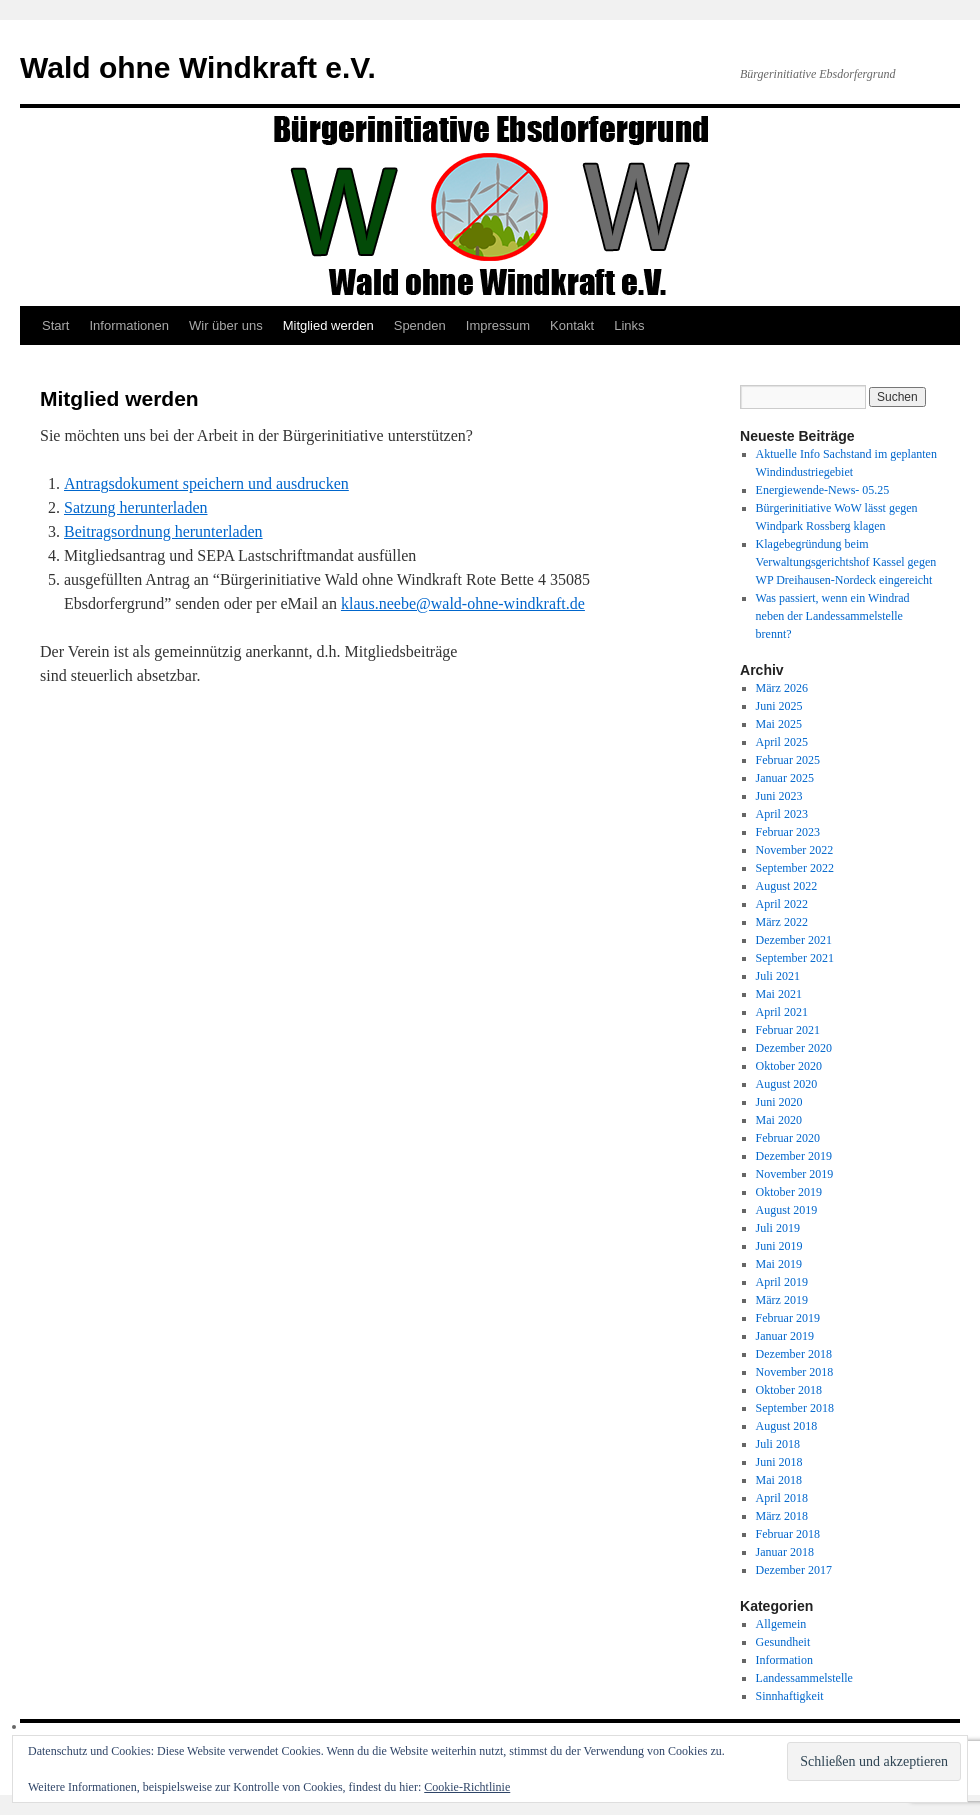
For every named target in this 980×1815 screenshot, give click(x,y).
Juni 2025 (779, 706)
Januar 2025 (785, 778)
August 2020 (787, 1084)
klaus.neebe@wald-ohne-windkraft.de (463, 603)
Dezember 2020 (794, 1048)
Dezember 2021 (794, 940)
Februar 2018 (788, 1534)
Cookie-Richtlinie (467, 1787)
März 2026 (782, 688)
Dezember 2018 (794, 1354)
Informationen (129, 325)
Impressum (498, 325)
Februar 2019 (788, 1318)
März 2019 (782, 1300)
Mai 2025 (779, 724)
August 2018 (787, 1426)
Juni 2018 (779, 1462)
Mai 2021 (779, 994)
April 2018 (782, 1498)
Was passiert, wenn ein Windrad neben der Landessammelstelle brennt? (833, 616)
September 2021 (795, 958)
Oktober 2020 (789, 1066)
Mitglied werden (328, 325)
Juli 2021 (778, 976)
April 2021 (782, 1012)
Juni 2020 (779, 1102)
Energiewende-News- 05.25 (823, 490)
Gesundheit (783, 1642)
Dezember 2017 (794, 1570)
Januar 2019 (785, 1336)
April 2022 (782, 904)
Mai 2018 (779, 1480)
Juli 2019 (778, 1228)
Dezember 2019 (794, 1156)
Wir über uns (226, 325)
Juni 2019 (779, 1246)
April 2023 (782, 814)
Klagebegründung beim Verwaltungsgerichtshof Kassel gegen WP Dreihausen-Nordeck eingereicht (846, 562)
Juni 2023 (779, 796)
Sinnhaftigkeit (790, 1696)
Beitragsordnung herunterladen (163, 531)
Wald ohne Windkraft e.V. (198, 67)
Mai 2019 (779, 1264)
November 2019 (795, 1174)
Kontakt (572, 325)
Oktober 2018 (789, 1390)
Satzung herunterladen (136, 507)
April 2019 (782, 1282)
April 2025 (782, 742)
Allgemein (781, 1624)
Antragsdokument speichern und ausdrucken (206, 483)
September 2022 (795, 868)
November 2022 (795, 850)
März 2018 (782, 1516)
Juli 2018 (778, 1444)
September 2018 (795, 1408)
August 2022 (787, 886)
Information (784, 1660)
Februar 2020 (788, 1138)
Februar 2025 (788, 760)
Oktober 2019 (789, 1192)
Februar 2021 (788, 1030)
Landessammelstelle (804, 1678)
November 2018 (795, 1372)
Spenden (420, 325)
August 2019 (787, 1210)
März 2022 (782, 922)
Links (629, 325)
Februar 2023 (788, 832)
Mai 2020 (779, 1120)
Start (55, 325)
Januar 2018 (785, 1552)
